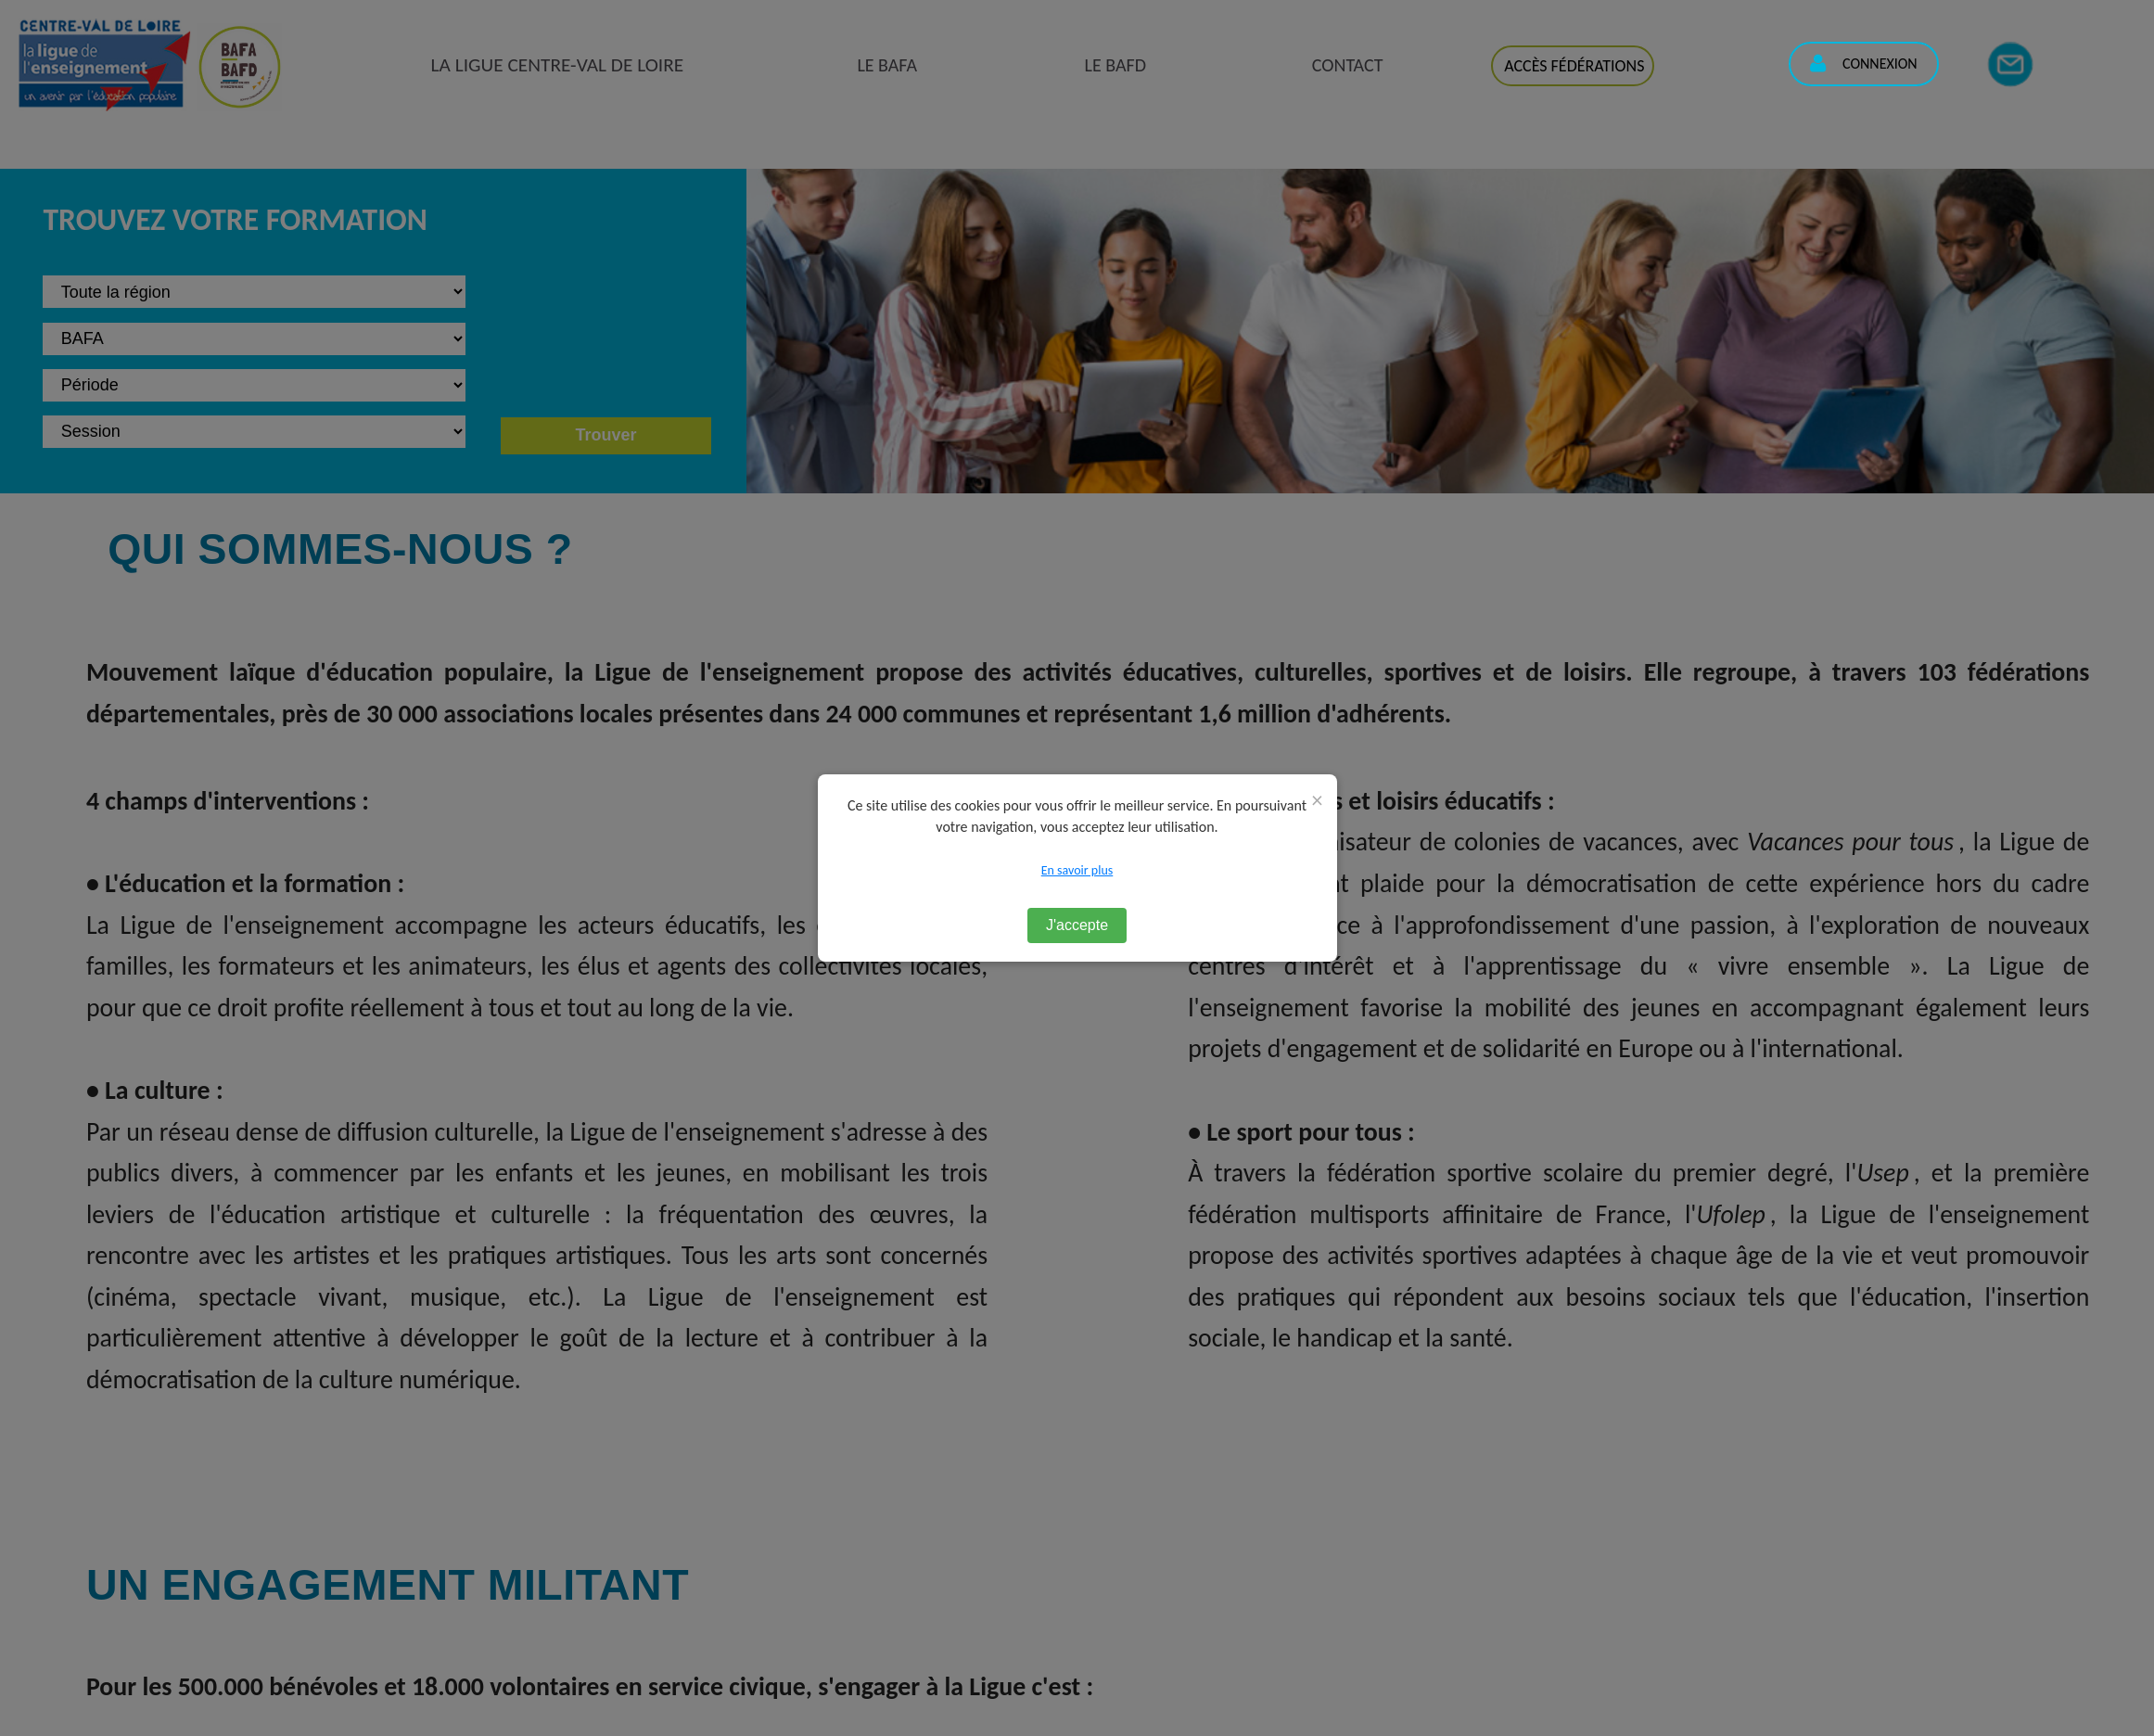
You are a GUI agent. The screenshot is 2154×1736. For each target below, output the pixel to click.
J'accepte (1077, 925)
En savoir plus (1077, 870)
